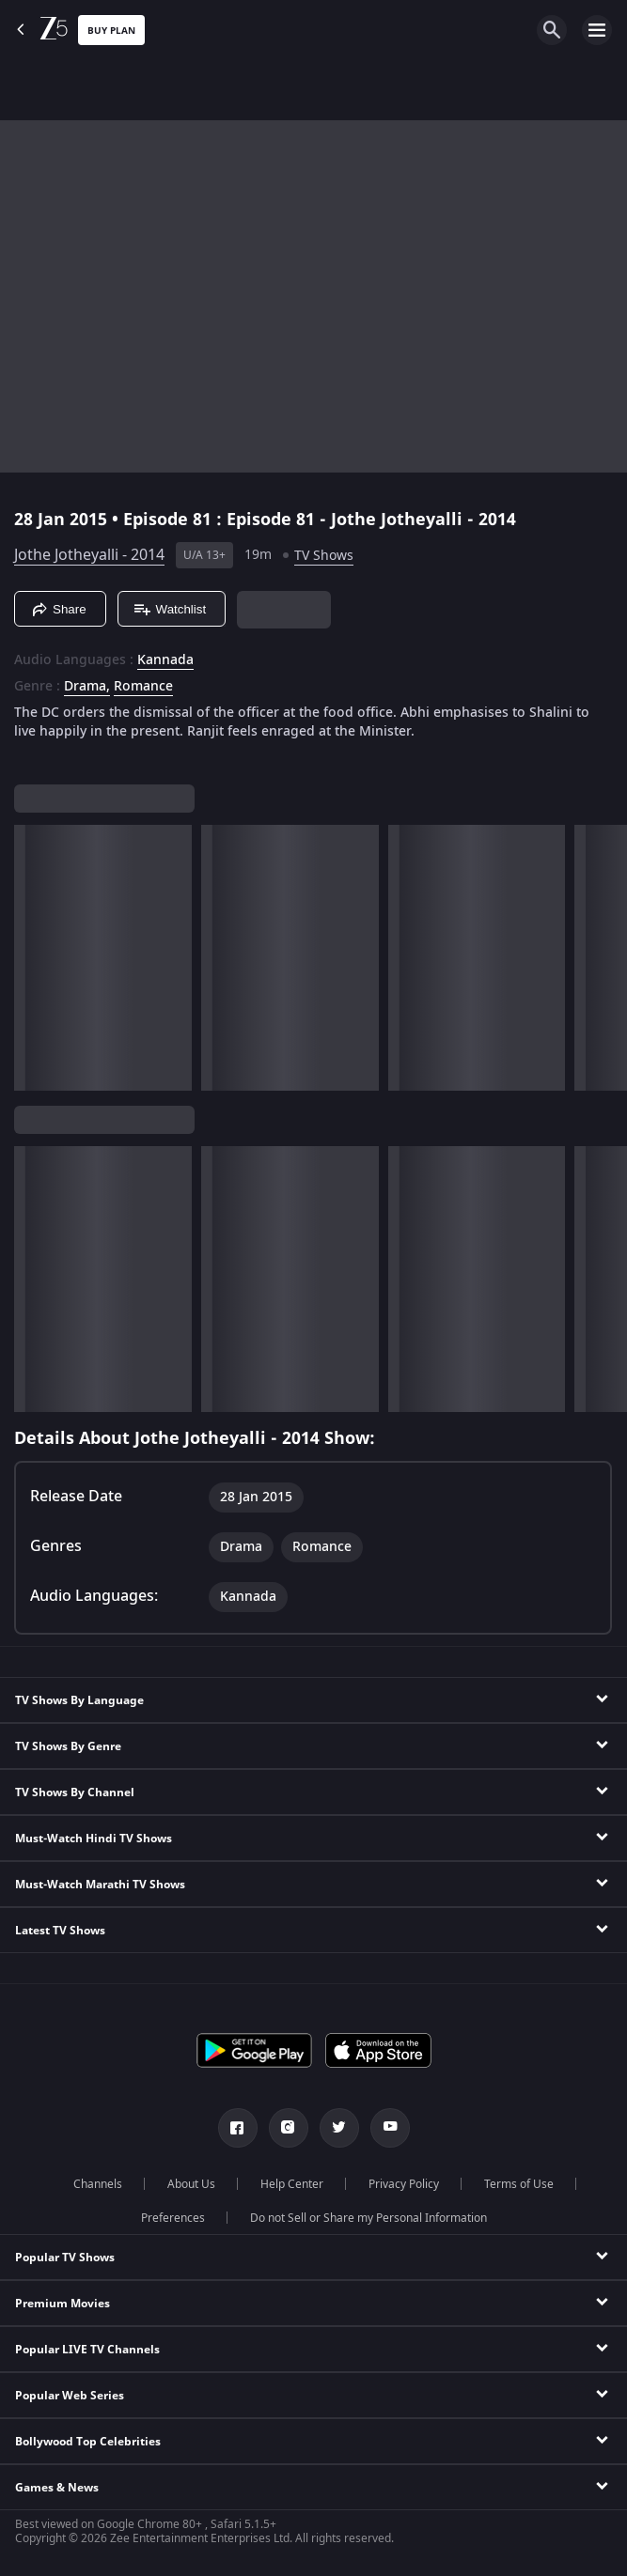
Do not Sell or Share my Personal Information (368, 2218)
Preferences (173, 2218)
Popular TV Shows (65, 2257)
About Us (191, 2184)
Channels (97, 2184)
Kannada (165, 660)
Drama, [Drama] (87, 686)
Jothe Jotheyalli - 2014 (89, 555)
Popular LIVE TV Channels (87, 2349)
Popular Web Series (69, 2395)
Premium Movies (62, 2303)
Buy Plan (111, 30)
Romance (143, 686)
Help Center (291, 2184)
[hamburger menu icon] (597, 30)
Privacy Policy (403, 2184)
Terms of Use (519, 2184)
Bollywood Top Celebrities (88, 2441)
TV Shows (323, 556)
